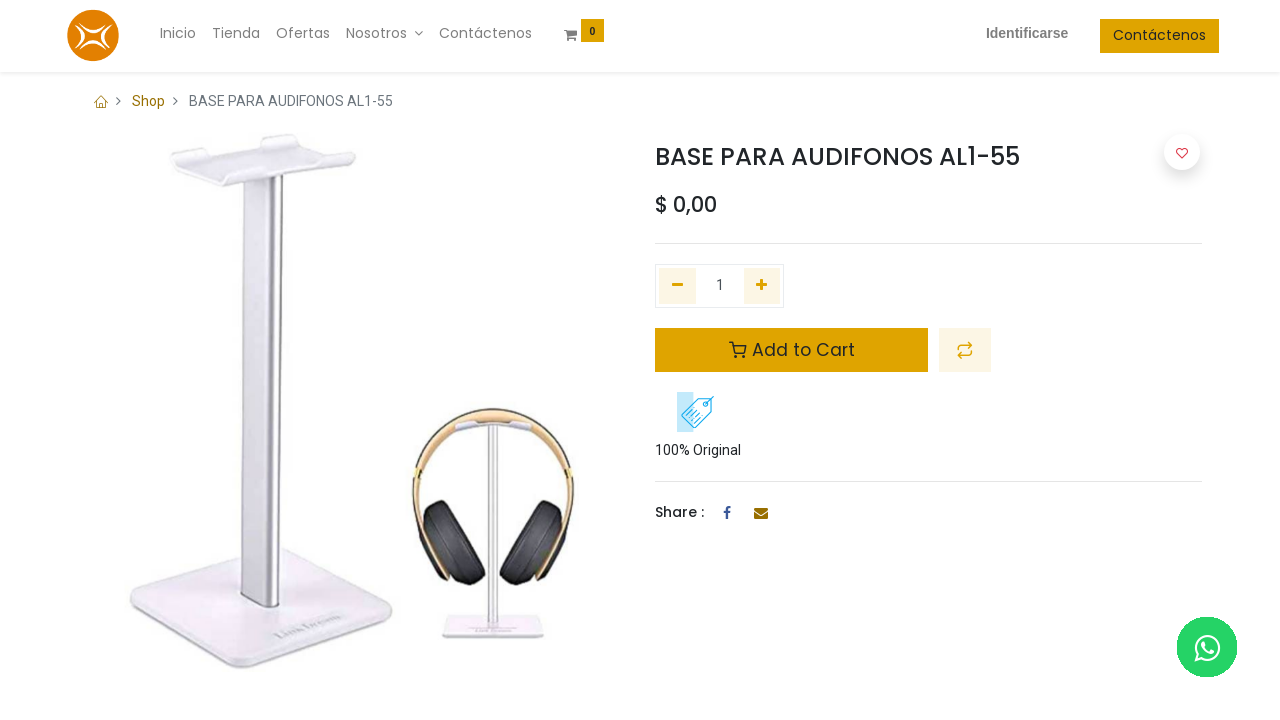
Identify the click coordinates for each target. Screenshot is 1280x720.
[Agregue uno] (762, 286)
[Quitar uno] (677, 286)
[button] (965, 350)
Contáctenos (1142, 35)
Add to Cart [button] (792, 350)
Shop (148, 101)
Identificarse (1009, 33)
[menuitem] (195, 34)
